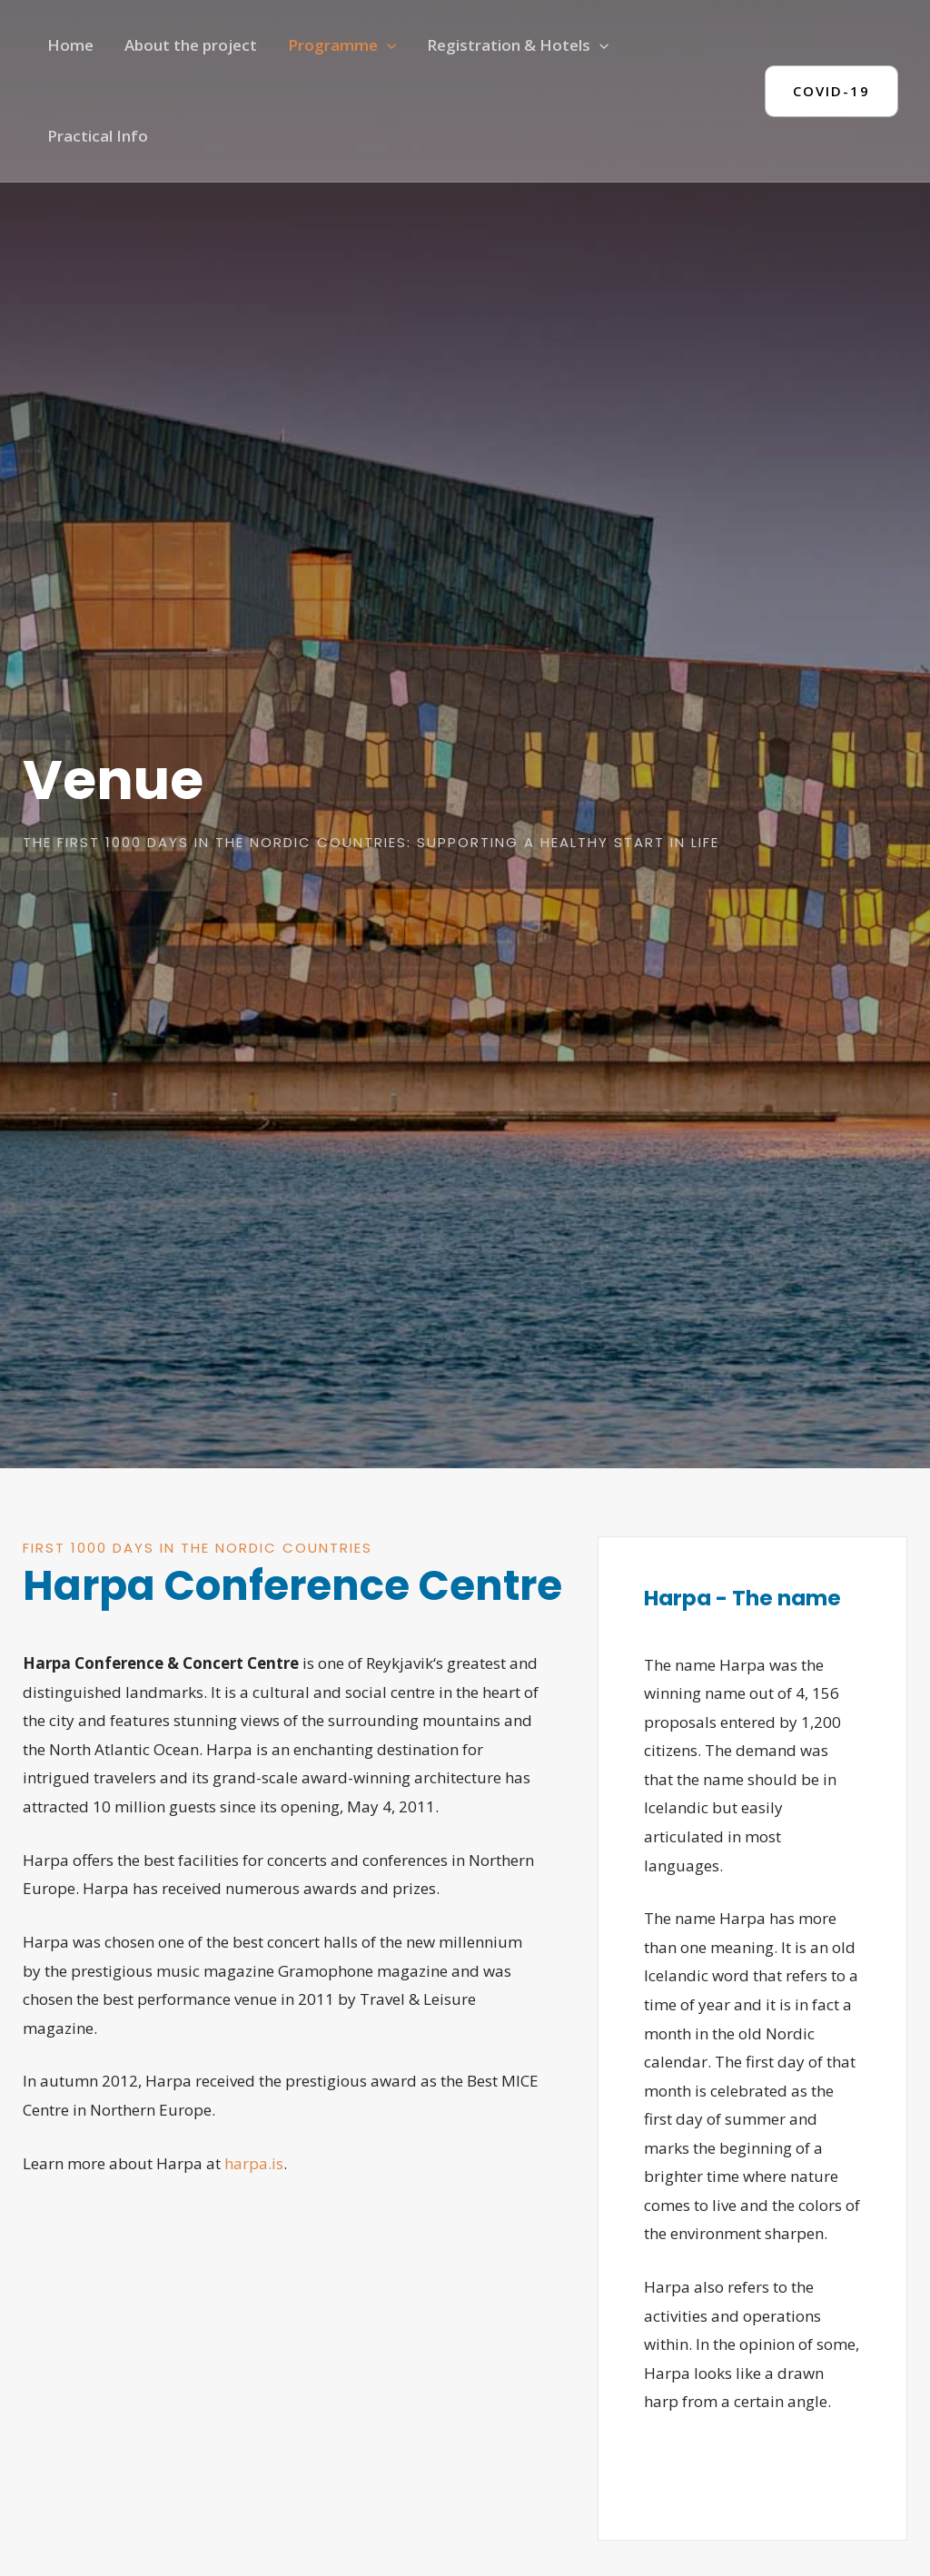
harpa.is (253, 2163)
